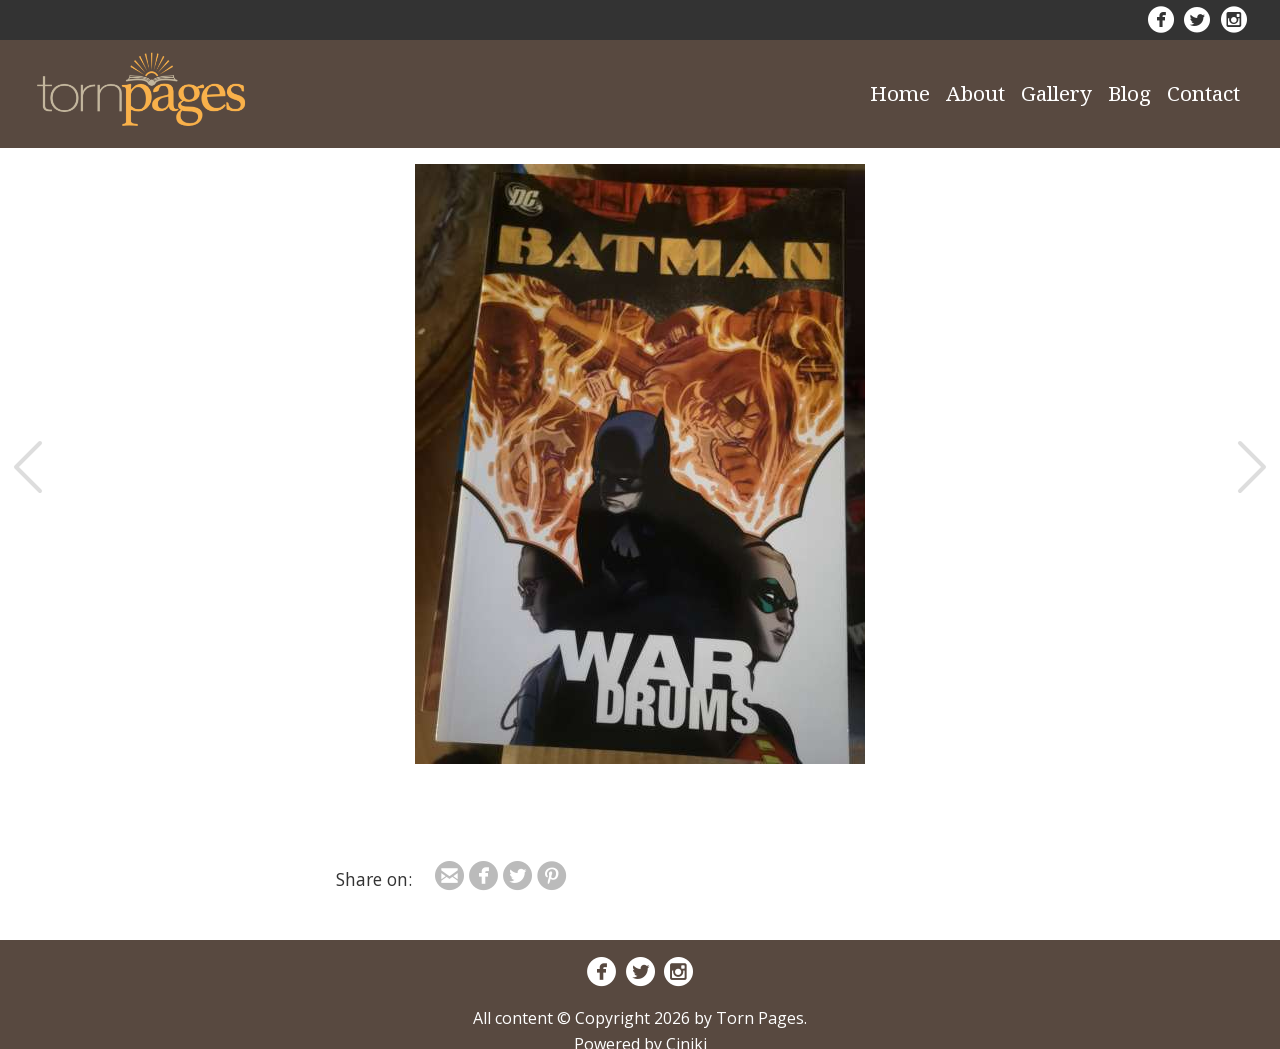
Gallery (1056, 93)
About (975, 93)
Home (900, 93)
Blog (1129, 93)
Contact (1203, 93)
